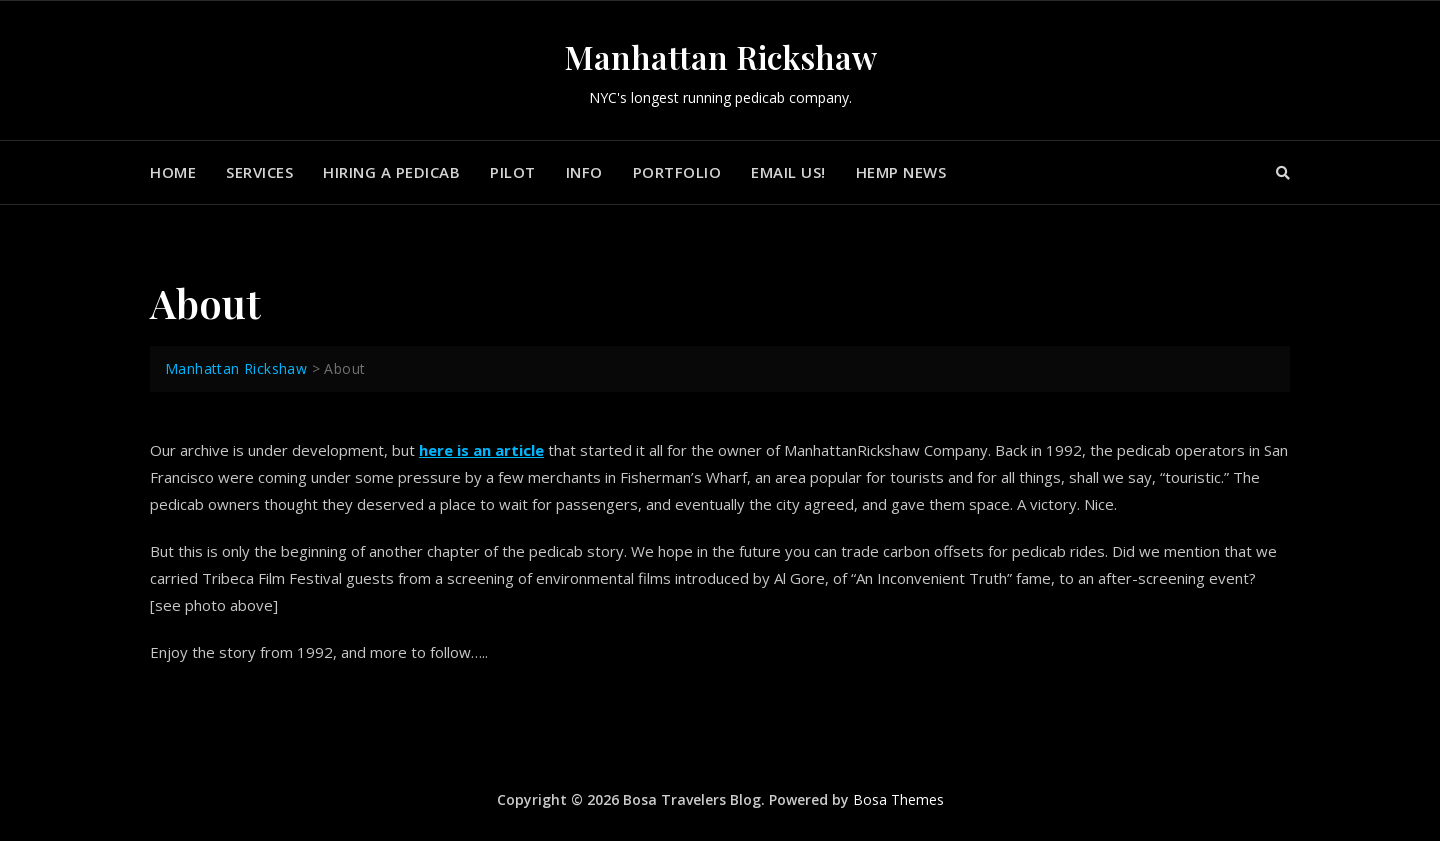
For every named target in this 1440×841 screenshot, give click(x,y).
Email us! (788, 172)
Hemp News (901, 172)
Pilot (513, 172)
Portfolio (677, 172)
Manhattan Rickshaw (720, 56)
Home (173, 172)
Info (584, 172)
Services (259, 172)
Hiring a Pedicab (391, 172)
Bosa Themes (898, 799)
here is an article (481, 450)
